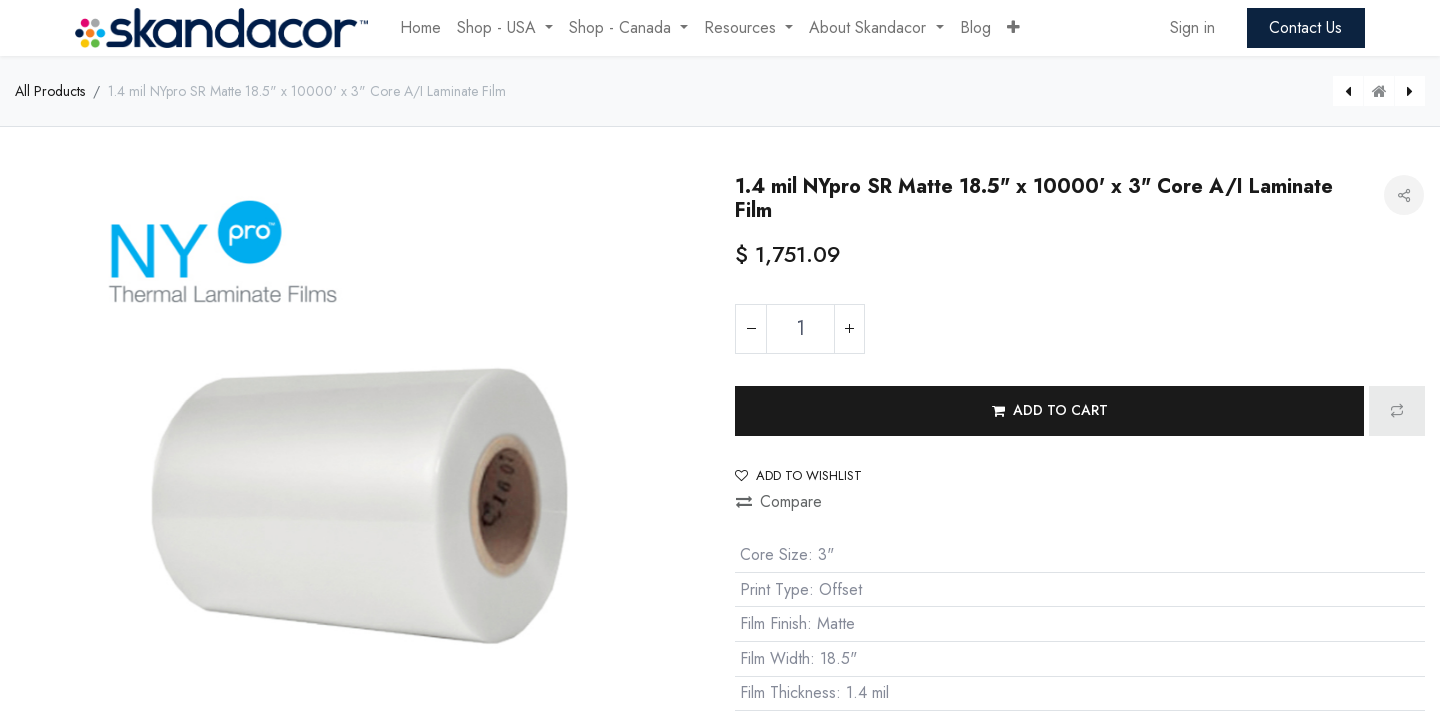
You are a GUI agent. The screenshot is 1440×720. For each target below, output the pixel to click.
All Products (50, 91)
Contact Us (1305, 27)
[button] (1013, 28)
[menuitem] (420, 28)
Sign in (1192, 27)
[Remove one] (751, 329)
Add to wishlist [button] (798, 475)
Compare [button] (779, 501)
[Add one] (849, 329)
